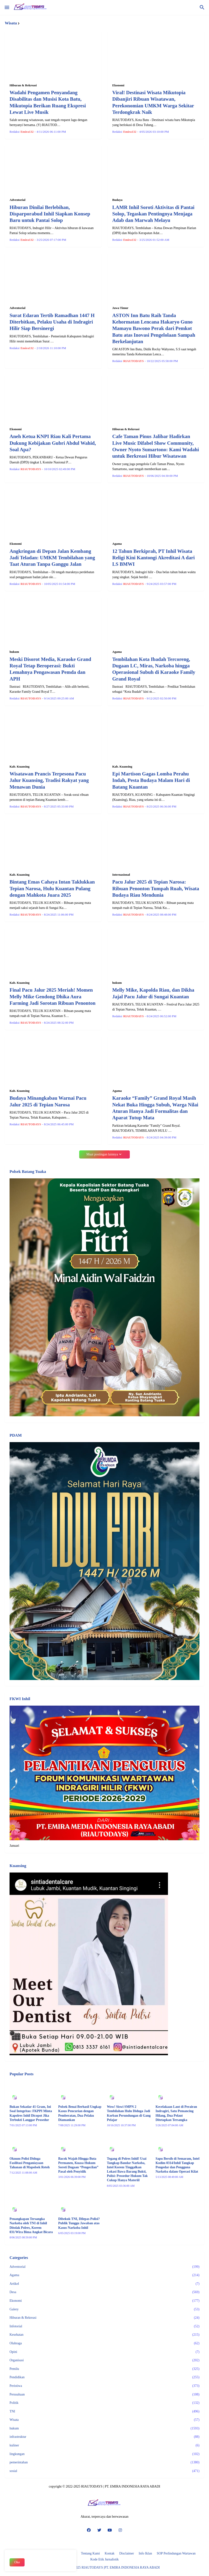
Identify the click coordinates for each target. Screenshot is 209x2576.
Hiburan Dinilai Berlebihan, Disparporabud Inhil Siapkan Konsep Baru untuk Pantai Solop (50, 213)
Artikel (104, 2283)
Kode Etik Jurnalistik (104, 2559)
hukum (104, 2428)
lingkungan (104, 2454)
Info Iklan (145, 2553)
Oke (17, 2562)
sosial (104, 2471)
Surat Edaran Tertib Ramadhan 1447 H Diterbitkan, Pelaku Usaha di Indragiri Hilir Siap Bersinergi (52, 322)
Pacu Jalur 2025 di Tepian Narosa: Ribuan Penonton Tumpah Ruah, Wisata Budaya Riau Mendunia (155, 888)
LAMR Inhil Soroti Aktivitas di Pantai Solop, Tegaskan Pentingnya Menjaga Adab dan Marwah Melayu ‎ (153, 213)
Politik (104, 2402)
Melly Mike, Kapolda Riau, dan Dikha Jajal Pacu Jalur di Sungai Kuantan (153, 993)
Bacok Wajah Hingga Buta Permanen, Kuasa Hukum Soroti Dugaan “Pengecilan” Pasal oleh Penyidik (78, 2165)
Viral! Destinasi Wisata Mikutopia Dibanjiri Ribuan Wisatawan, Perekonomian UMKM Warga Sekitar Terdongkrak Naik (153, 102)
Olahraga (104, 2343)
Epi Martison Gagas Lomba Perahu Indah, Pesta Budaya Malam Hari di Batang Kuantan (151, 780)
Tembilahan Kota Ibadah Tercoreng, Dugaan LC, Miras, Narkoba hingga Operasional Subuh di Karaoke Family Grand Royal (153, 669)
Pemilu (104, 2369)
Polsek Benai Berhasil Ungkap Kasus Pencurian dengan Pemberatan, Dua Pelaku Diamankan (79, 2113)
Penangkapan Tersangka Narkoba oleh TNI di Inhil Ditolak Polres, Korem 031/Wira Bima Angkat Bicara (31, 2225)
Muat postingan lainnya (102, 1154)
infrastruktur (104, 2436)
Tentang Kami (90, 2553)
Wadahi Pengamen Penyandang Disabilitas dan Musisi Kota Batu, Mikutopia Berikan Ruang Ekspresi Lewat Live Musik (48, 102)
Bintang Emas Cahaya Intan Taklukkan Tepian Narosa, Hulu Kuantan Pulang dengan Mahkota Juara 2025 (52, 888)
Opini (104, 2352)
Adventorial (104, 2266)
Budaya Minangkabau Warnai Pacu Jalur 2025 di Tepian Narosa (48, 1101)
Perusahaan (104, 2394)
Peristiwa (104, 2386)
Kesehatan (104, 2334)
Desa (104, 2292)
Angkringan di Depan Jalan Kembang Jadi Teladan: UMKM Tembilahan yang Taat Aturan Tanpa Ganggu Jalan (52, 557)
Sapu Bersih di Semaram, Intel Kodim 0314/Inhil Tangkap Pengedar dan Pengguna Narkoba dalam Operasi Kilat (177, 2165)
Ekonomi (104, 2300)
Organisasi (104, 2360)
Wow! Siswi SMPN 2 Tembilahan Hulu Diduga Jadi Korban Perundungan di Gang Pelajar (129, 2113)
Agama (104, 2275)
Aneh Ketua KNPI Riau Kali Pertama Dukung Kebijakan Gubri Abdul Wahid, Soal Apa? (53, 443)
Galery (104, 2309)
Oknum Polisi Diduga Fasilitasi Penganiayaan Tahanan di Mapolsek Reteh (30, 2163)
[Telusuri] (202, 7)
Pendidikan (104, 2377)
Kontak (110, 2553)
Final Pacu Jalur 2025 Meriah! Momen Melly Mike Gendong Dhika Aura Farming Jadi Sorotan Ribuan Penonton (52, 996)
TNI (104, 2411)
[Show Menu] (6, 7)
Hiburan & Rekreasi (104, 2317)
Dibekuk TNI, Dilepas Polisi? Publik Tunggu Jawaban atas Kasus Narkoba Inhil (79, 2223)
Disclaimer (126, 2553)
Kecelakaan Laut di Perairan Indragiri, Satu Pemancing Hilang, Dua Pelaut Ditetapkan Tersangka (176, 2113)
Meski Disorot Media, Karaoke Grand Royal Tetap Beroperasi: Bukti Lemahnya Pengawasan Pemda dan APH (50, 669)
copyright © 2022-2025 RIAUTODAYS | (76, 2567)
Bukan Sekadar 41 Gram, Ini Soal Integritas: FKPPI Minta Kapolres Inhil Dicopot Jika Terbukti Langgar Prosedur (31, 2113)
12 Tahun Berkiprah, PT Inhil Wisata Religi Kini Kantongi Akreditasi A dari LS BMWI (153, 557)
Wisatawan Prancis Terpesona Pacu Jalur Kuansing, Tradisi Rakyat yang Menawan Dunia (49, 780)
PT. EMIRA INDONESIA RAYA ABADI (132, 2486)
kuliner (104, 2445)
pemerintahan (104, 2462)
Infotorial (104, 2326)
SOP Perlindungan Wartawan (176, 2553)
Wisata (104, 2419)
